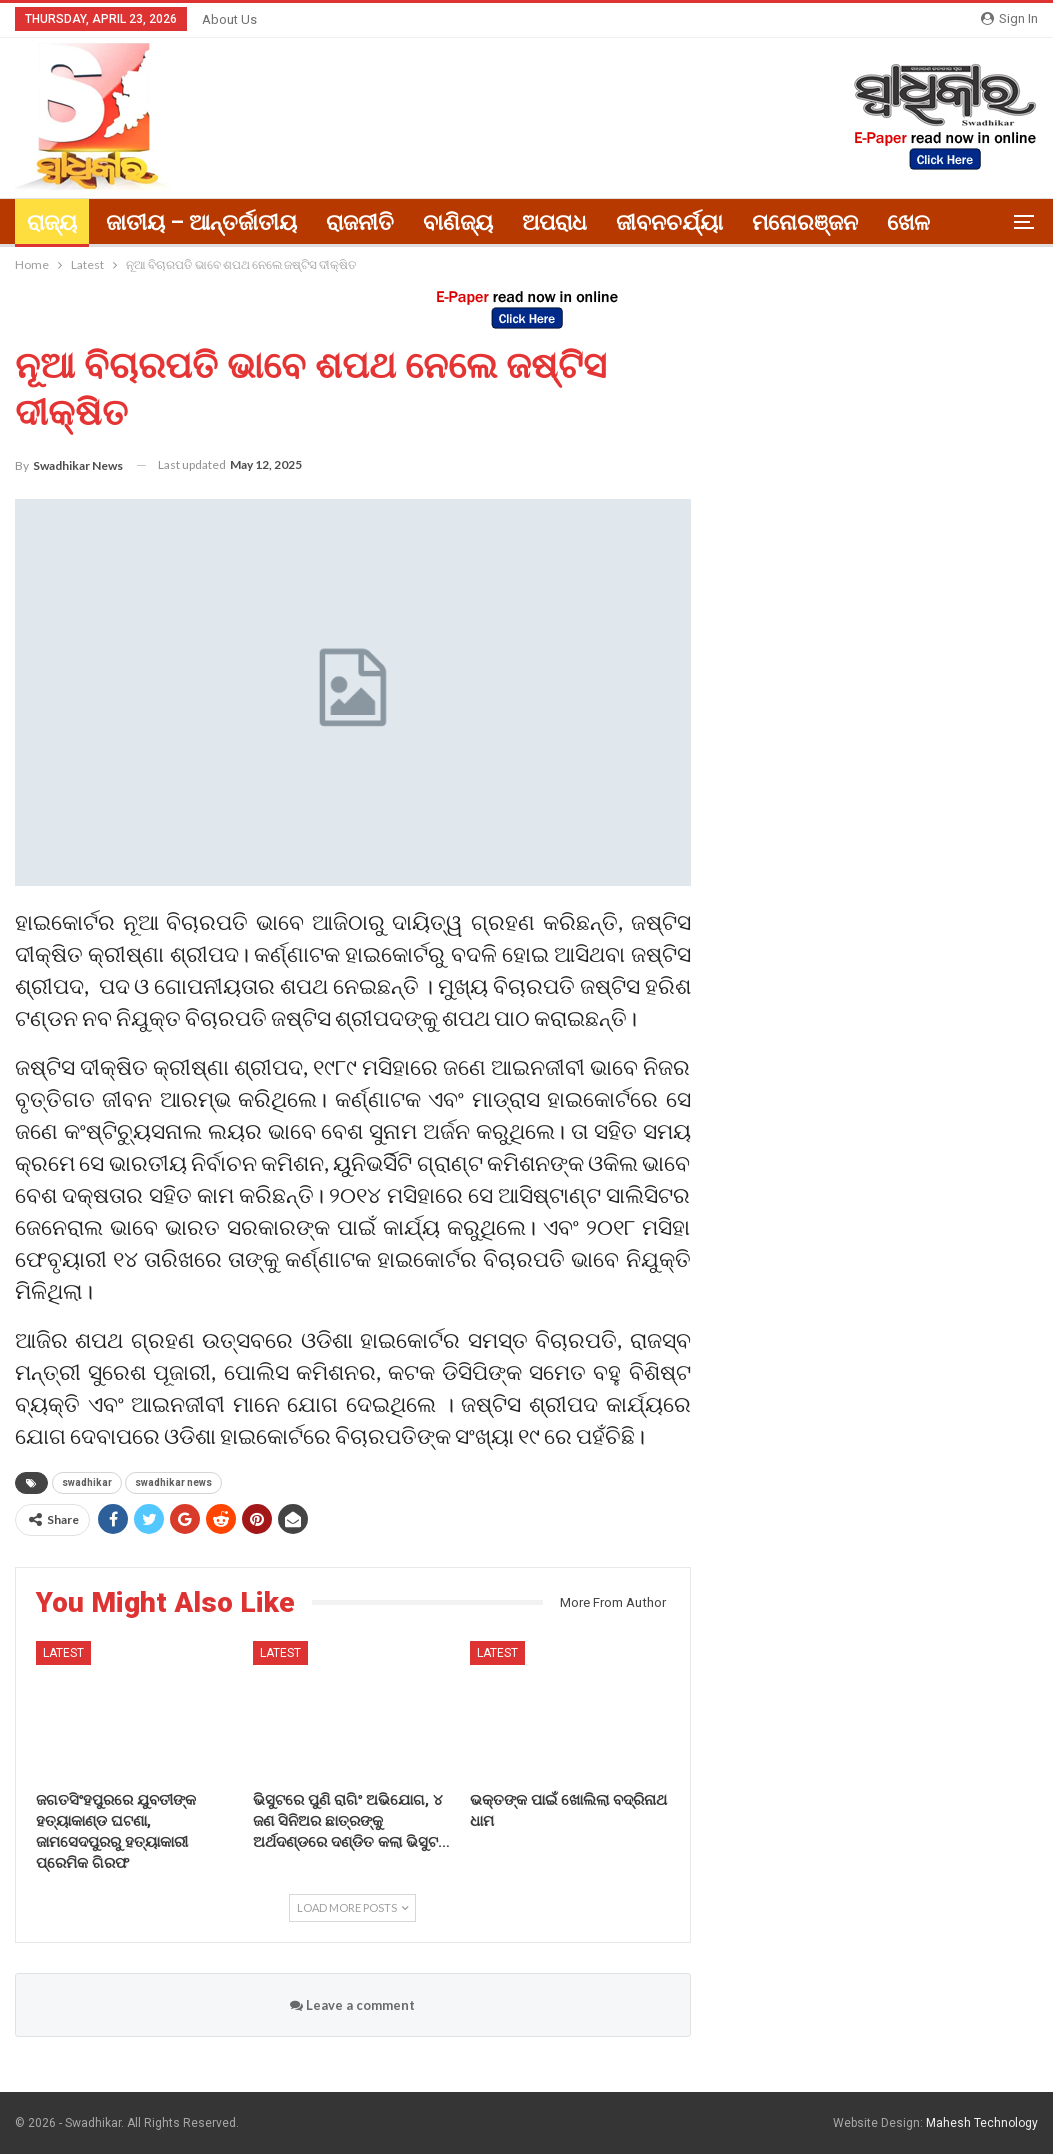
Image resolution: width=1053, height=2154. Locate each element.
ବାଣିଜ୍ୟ (458, 222)
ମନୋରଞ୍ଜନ (805, 222)
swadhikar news (173, 1482)
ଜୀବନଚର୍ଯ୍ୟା (669, 222)
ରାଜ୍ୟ (52, 222)
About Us (229, 19)
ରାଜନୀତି (360, 222)
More (913, 222)
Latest (63, 1653)
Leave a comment (352, 2005)
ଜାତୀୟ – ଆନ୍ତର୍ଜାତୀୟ (201, 222)
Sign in (1009, 18)
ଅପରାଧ (554, 222)
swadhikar (87, 1482)
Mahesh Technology (982, 2123)
